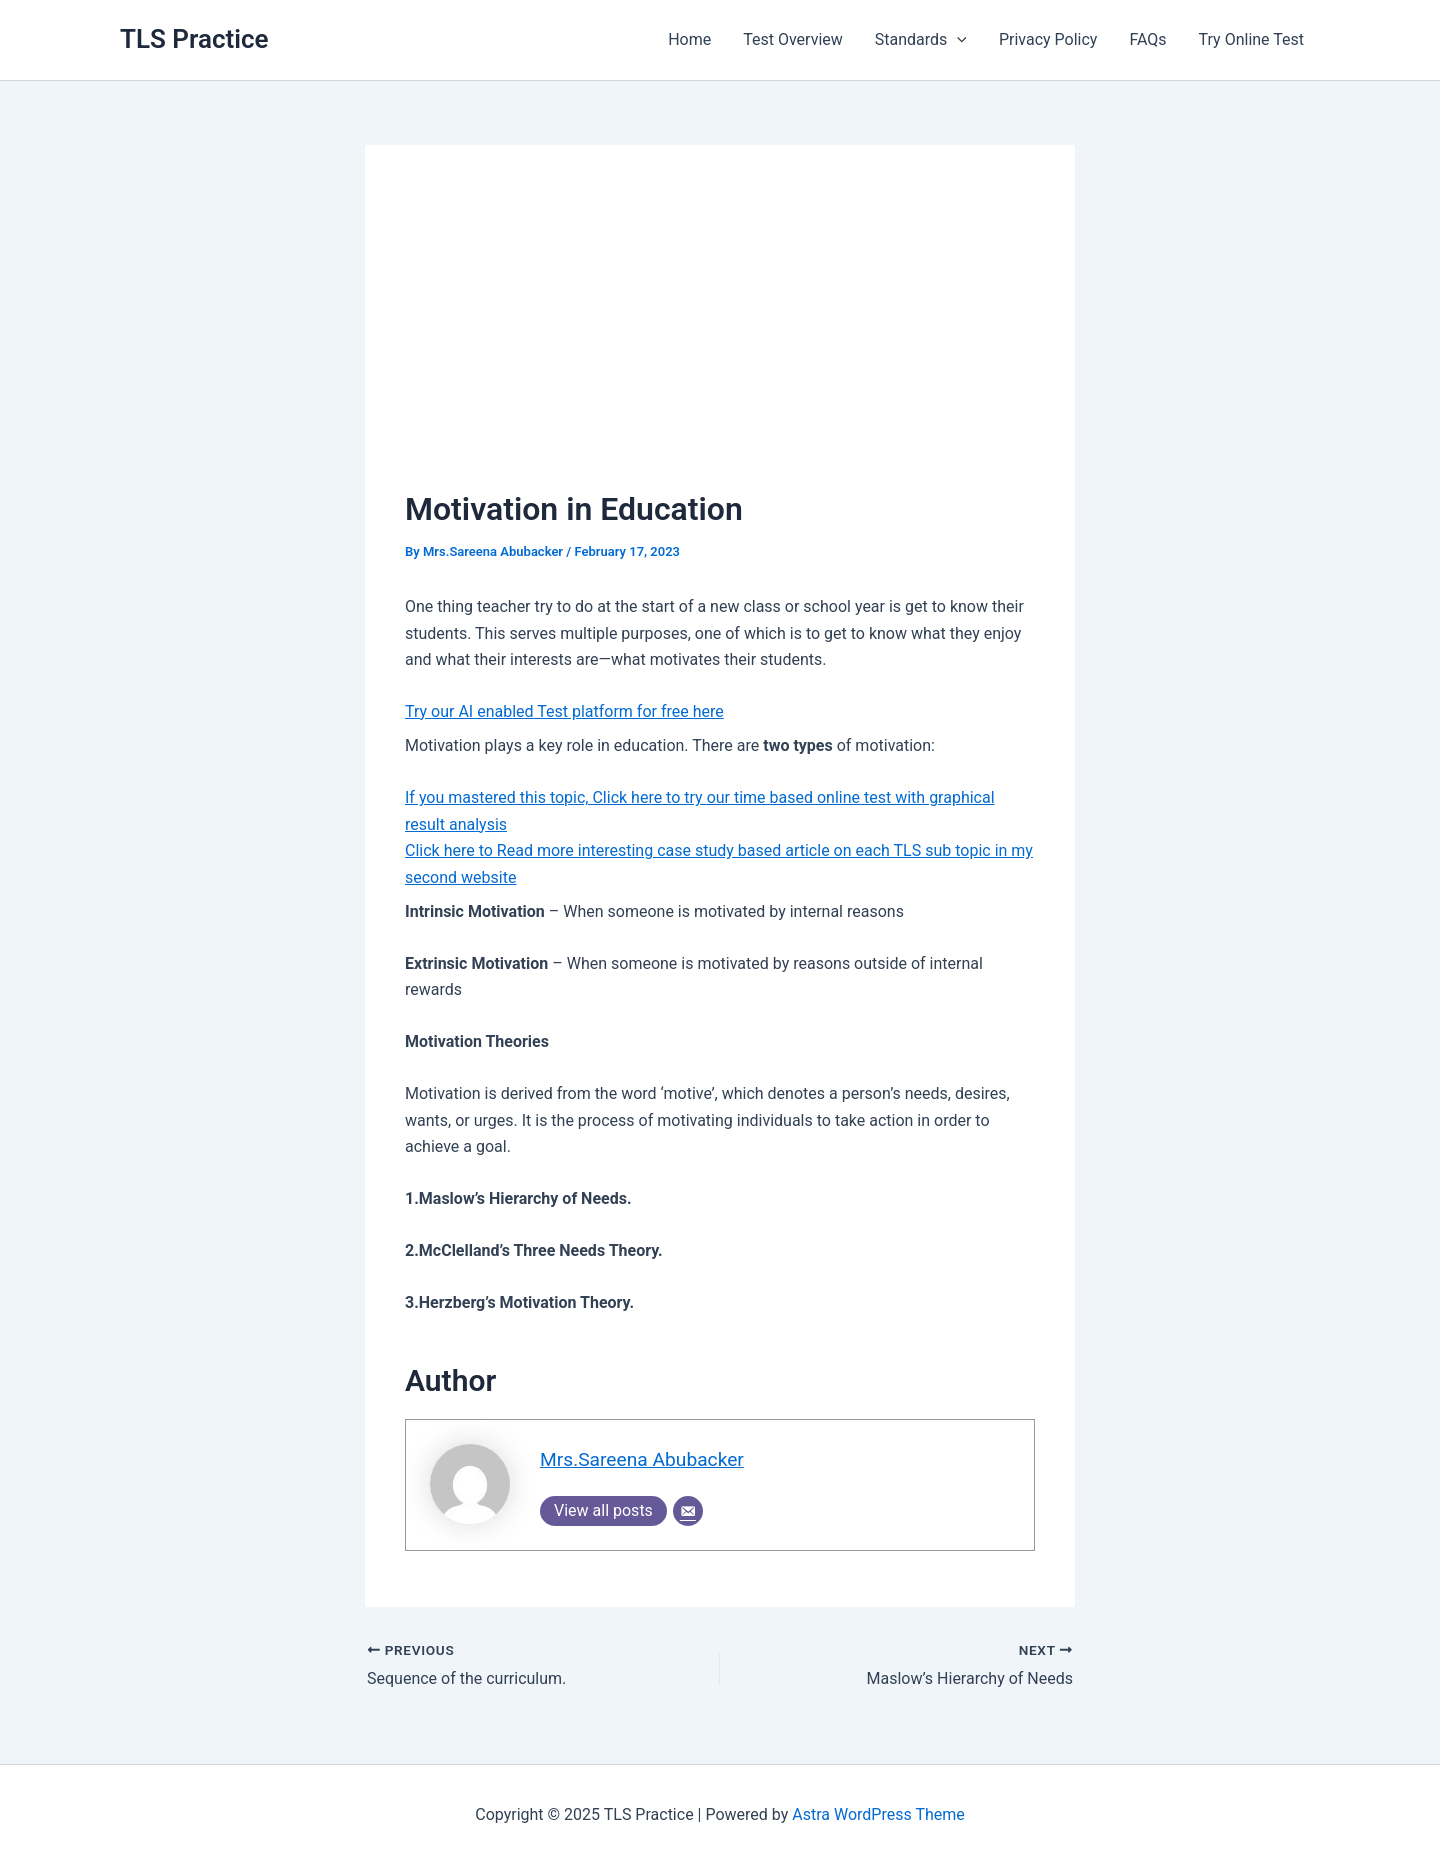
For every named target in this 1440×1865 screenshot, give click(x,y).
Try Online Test (1251, 39)
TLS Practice (194, 39)
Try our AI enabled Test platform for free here (564, 711)
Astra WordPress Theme (878, 1814)
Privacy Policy (1048, 39)
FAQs (1147, 39)
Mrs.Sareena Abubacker (642, 1459)
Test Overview (793, 39)
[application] (957, 40)
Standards (921, 40)
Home (689, 39)
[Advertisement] (720, 335)
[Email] (688, 1511)
